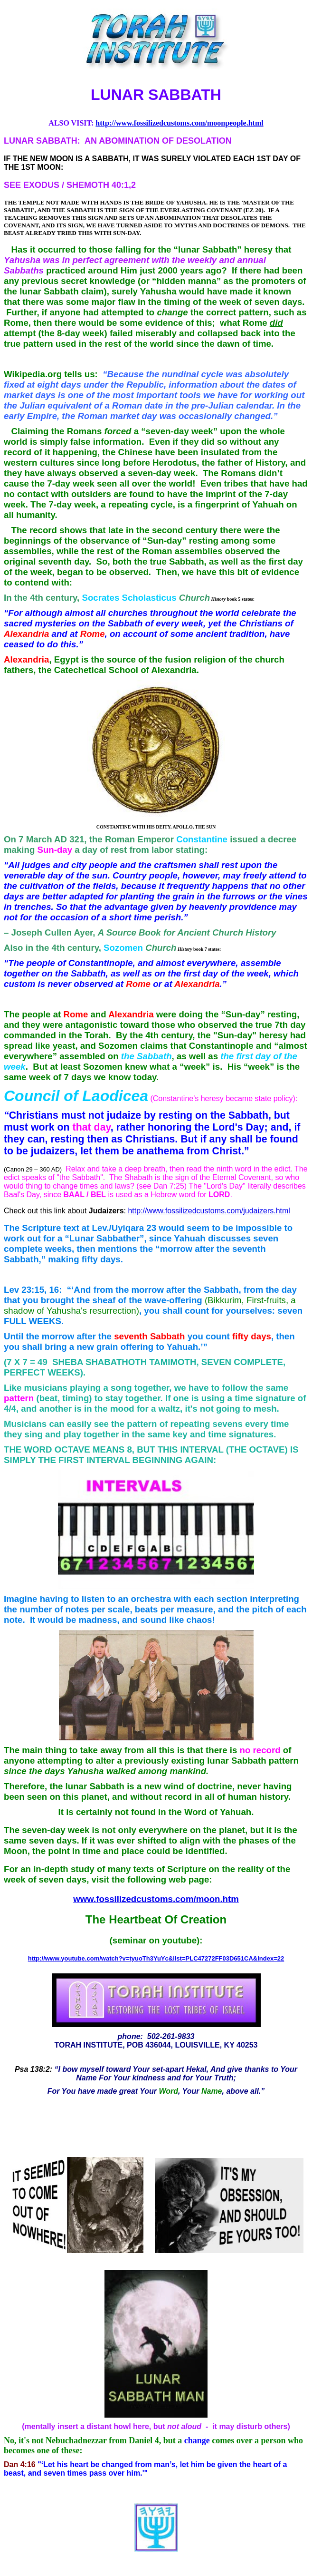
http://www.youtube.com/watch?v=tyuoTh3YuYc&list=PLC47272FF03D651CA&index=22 (156, 1958)
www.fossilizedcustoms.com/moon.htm (156, 1899)
